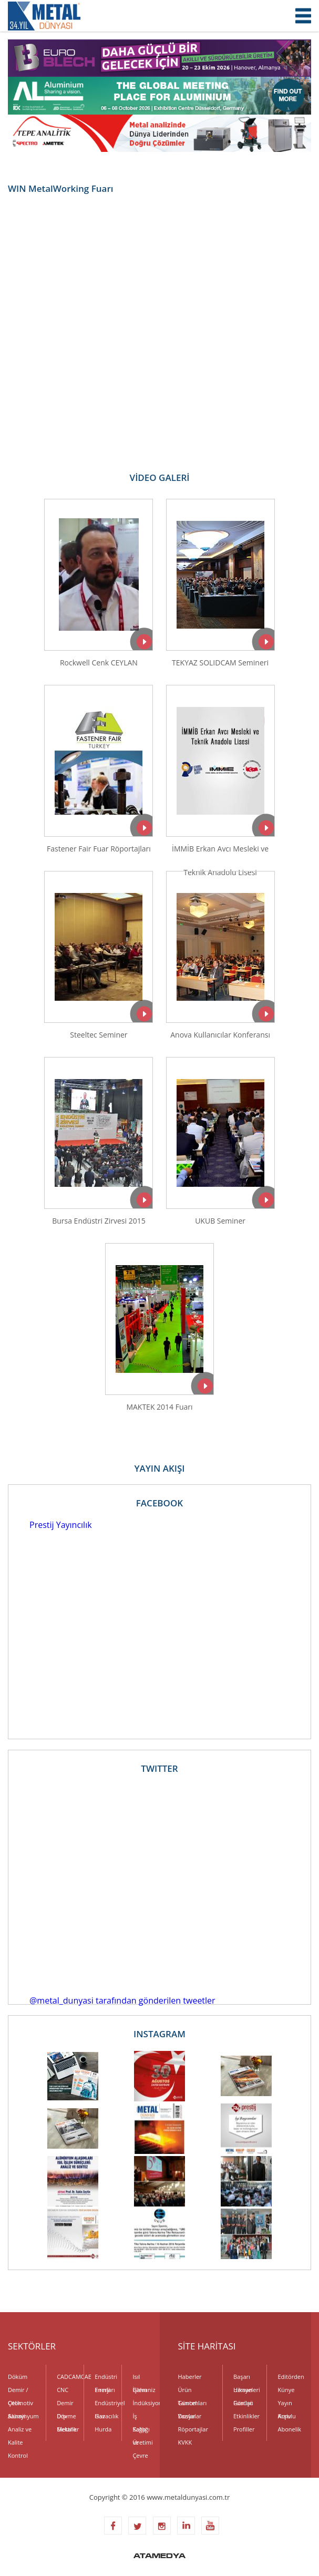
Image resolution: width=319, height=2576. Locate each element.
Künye (285, 2390)
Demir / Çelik (18, 2391)
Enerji (102, 2390)
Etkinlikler (246, 2416)
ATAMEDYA (159, 2556)
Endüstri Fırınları (104, 2378)
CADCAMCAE (66, 2376)
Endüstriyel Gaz (104, 2404)
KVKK (185, 2442)
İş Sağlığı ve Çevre (140, 2417)
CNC (62, 2390)
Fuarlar (242, 2403)
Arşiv (284, 2416)
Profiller (243, 2429)
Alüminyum (23, 2416)
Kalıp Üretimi (141, 2430)
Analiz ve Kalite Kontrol (20, 2430)
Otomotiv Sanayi (20, 2404)
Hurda (103, 2429)
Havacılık (104, 2416)
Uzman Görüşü (243, 2391)
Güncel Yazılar (187, 2404)
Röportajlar (193, 2429)
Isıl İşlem (139, 2378)
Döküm (17, 2376)
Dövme (66, 2416)
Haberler (190, 2376)
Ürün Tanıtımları (192, 2391)
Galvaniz (141, 2390)
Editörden (290, 2376)
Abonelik (289, 2429)
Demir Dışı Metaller (66, 2404)
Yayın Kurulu (286, 2404)
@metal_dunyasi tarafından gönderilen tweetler (122, 2000)
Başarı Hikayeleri (246, 2378)
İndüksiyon (141, 2403)
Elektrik (66, 2429)
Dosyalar (190, 2416)
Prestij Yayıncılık (60, 1525)
